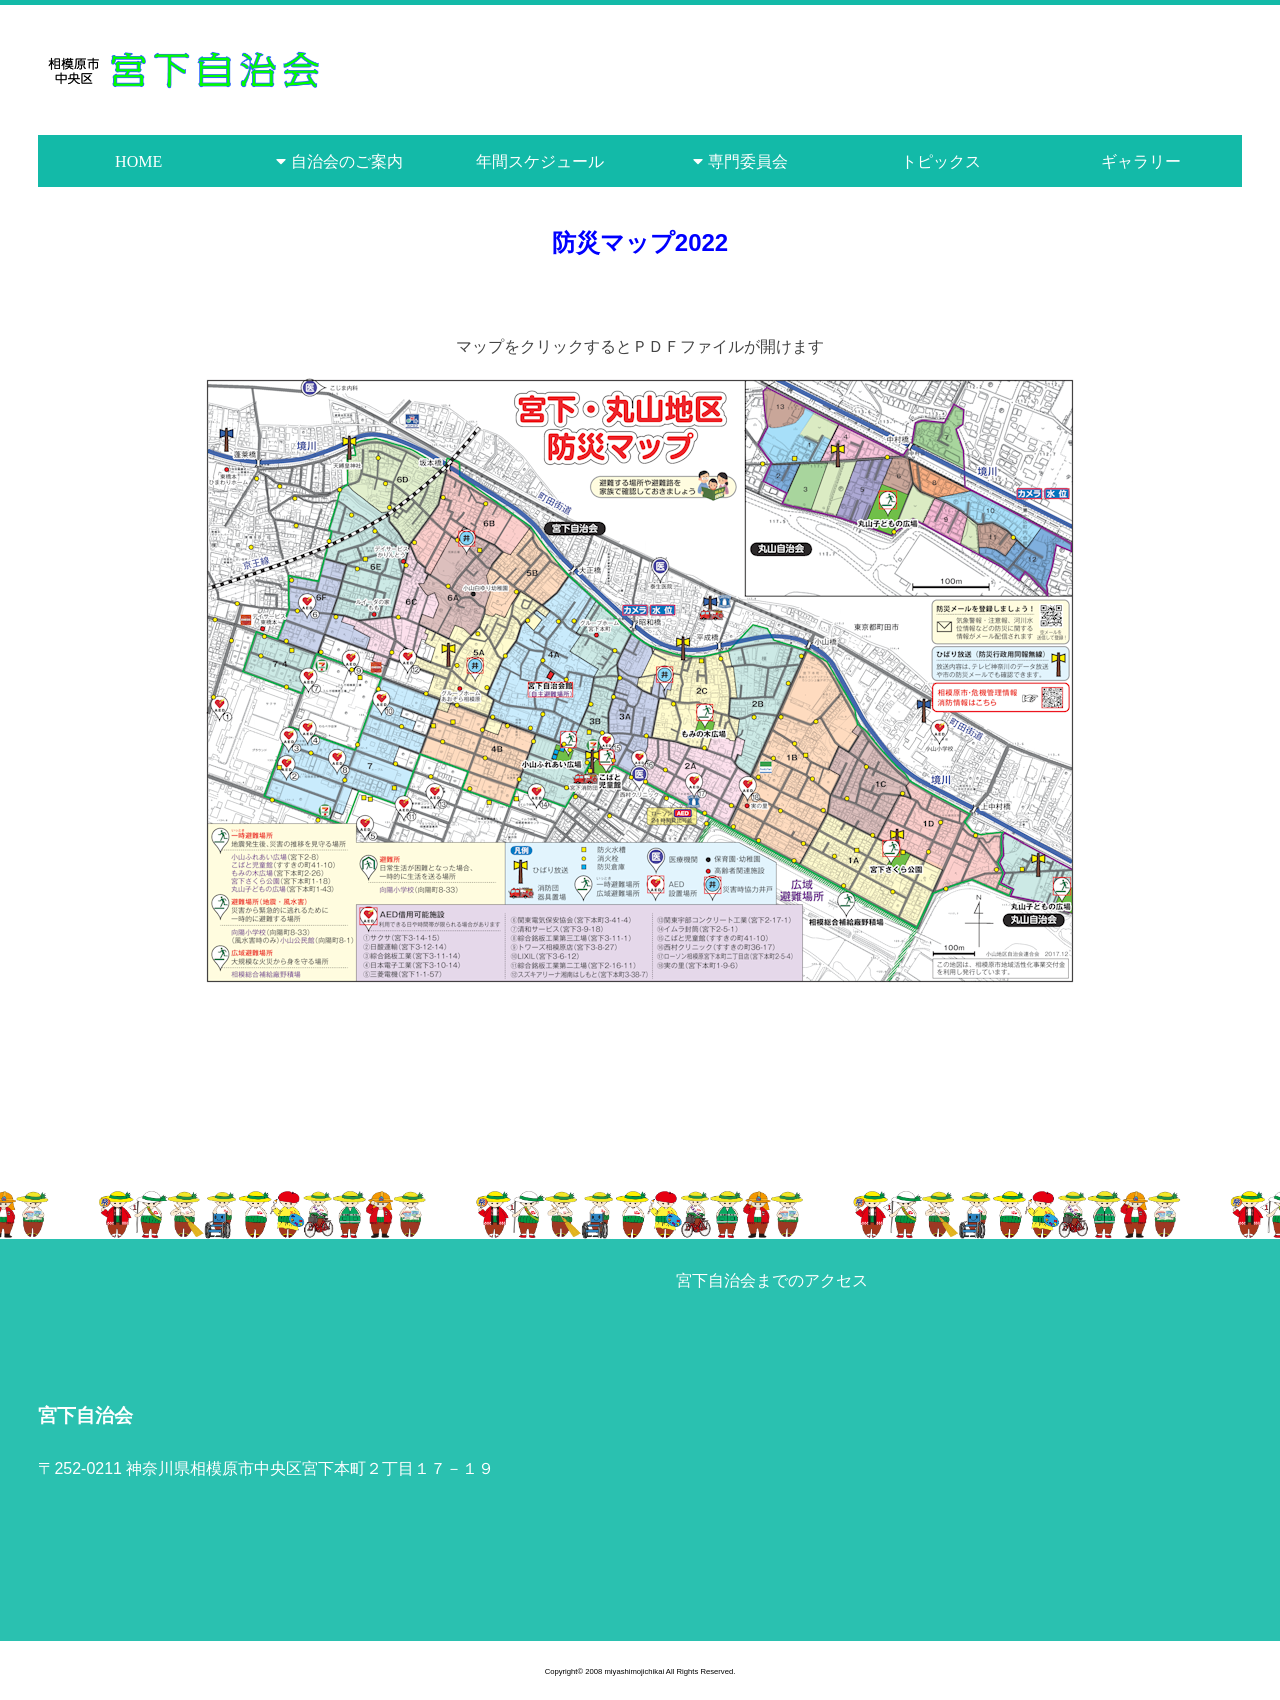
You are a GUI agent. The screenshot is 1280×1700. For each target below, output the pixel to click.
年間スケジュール (540, 161)
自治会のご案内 (347, 161)
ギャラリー (1141, 161)
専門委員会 (748, 161)
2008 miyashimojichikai (624, 1671)
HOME (138, 161)
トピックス (941, 161)
